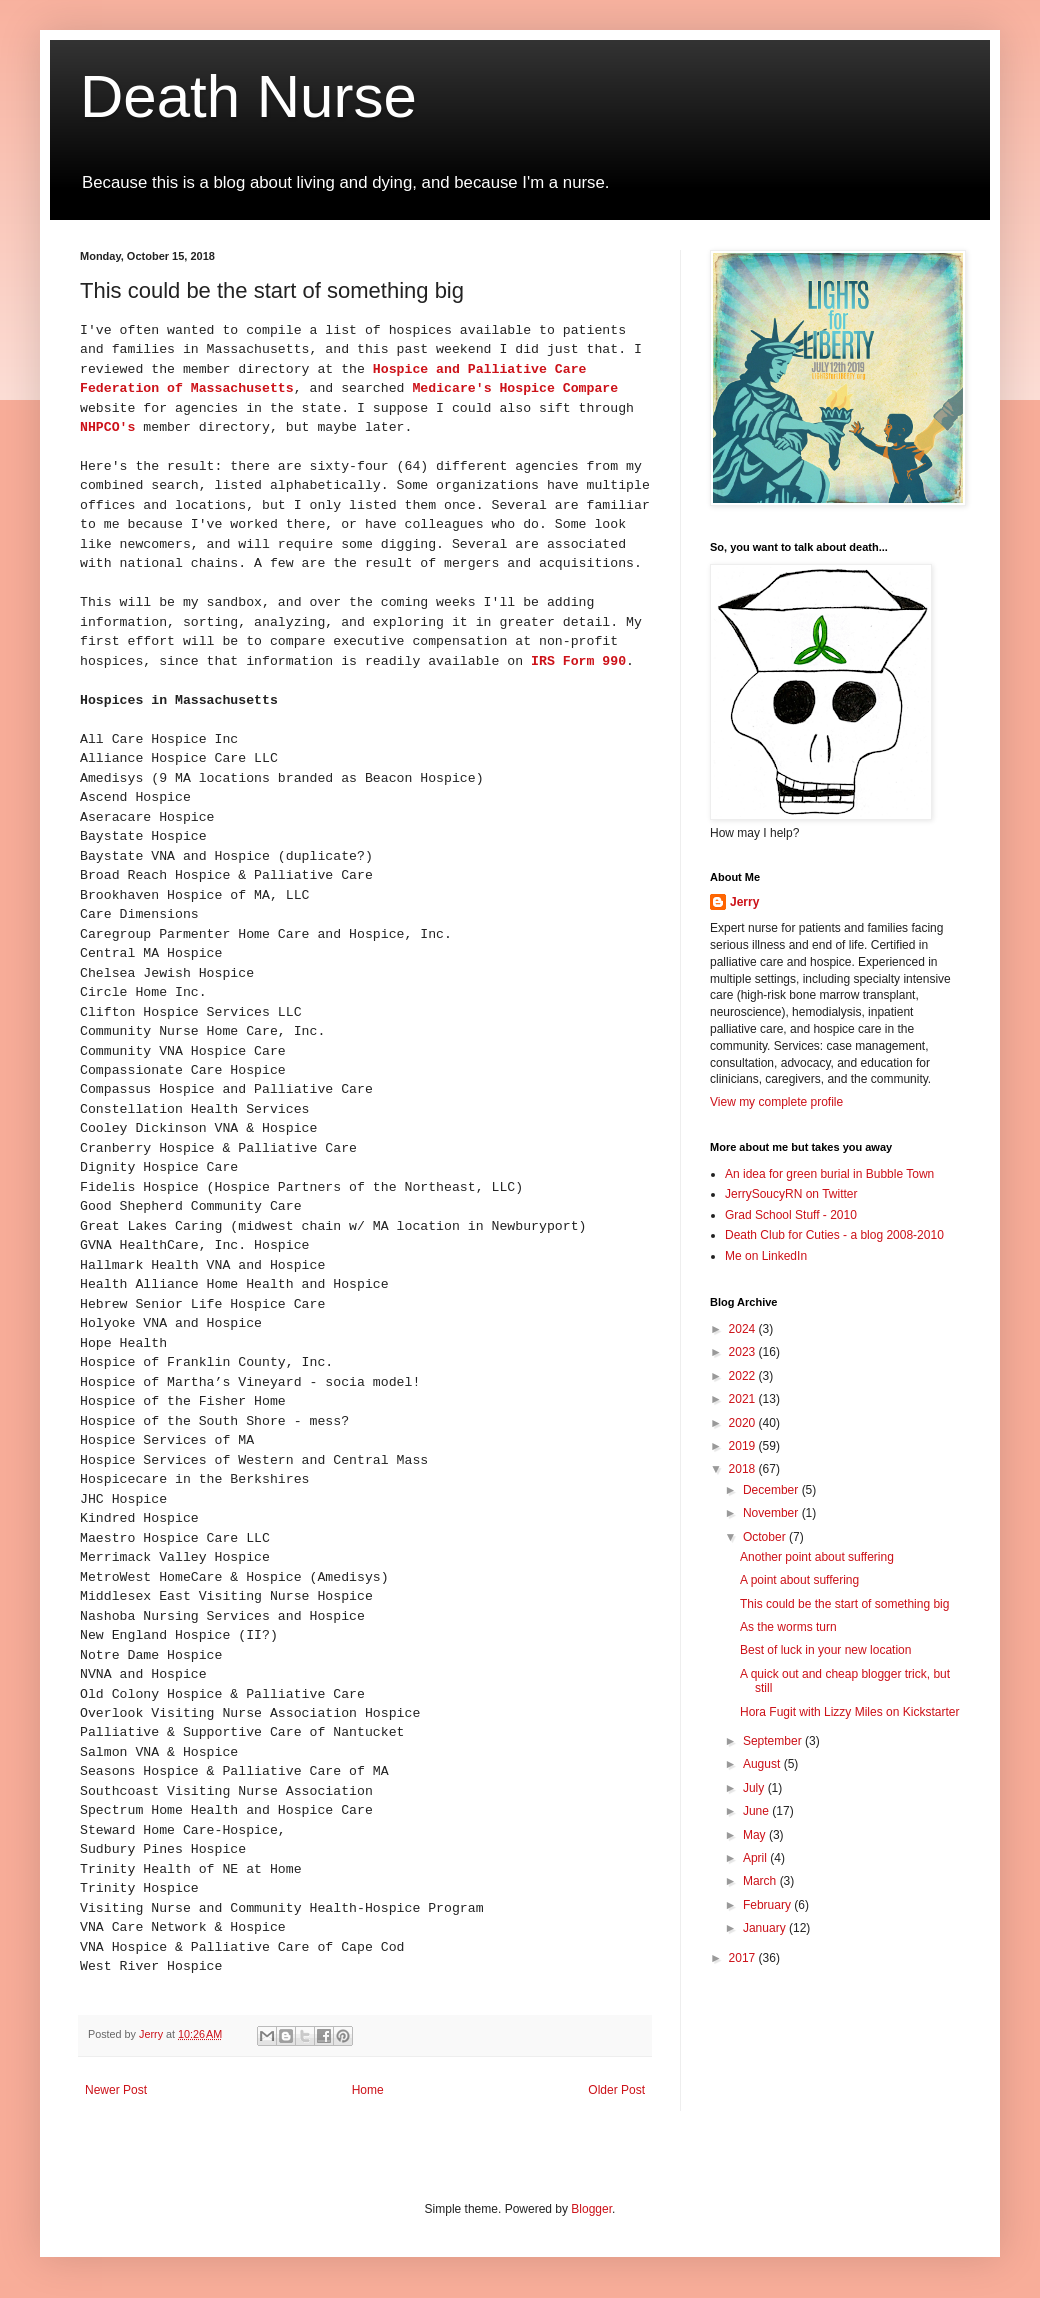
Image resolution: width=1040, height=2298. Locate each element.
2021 (744, 1399)
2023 (744, 1352)
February (768, 1905)
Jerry (744, 902)
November (772, 1513)
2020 (744, 1423)
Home (368, 2090)
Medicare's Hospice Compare (515, 388)
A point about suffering (799, 1580)
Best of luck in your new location (825, 1650)
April (756, 1858)
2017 (744, 1958)
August (763, 1764)
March (761, 1881)
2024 (744, 1329)
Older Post (616, 2090)
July (755, 1788)
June (757, 1811)
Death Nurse (248, 96)
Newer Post (116, 2090)
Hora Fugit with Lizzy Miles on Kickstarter (849, 1712)
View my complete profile (776, 1102)
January (766, 1928)
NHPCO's (107, 427)
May (756, 1835)
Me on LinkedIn (766, 1256)
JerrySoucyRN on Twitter (791, 1194)
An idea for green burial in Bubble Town (829, 1174)
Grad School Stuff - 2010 (791, 1215)
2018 (744, 1469)
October (766, 1537)
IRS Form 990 (574, 661)
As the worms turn (788, 1627)
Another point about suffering (817, 1557)
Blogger (591, 2209)
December (772, 1490)
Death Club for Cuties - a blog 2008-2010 (834, 1235)
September (774, 1741)
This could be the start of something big (844, 1604)
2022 (744, 1376)
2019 (744, 1446)
